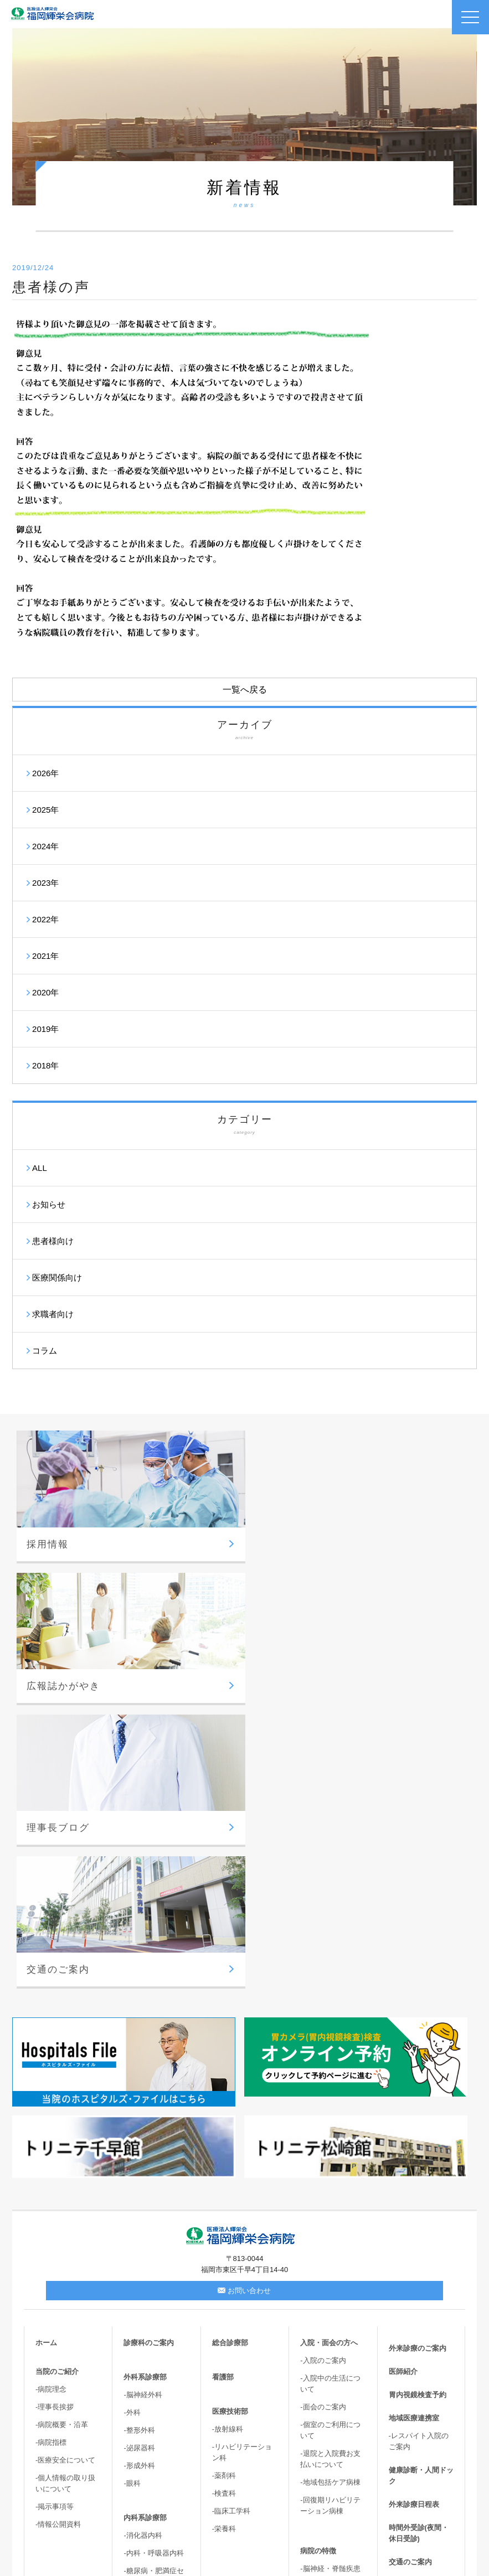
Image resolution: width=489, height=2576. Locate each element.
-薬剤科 (224, 2187)
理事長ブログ (410, 2343)
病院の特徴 (318, 2262)
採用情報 (403, 2297)
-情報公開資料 (58, 2236)
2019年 (45, 1029)
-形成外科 (139, 2177)
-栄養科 (224, 2240)
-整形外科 (139, 2142)
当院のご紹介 (57, 2083)
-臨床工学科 (231, 2222)
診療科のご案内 (148, 2054)
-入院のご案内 (323, 2072)
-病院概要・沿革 (61, 2136)
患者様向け (53, 1241)
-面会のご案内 (323, 2118)
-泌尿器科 (139, 2159)
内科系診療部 (145, 2229)
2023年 (45, 882)
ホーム (46, 2054)
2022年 (45, 919)
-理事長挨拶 (54, 2118)
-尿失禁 (312, 2442)
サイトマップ (410, 2390)
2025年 (45, 809)
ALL (39, 1168)
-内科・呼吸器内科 (153, 2264)
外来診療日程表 (414, 2216)
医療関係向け (57, 1277)
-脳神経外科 (142, 2106)
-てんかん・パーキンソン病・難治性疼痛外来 (332, 2395)
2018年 (45, 1065)
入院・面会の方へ (329, 2054)
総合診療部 (230, 2054)
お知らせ (48, 1204)
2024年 (45, 846)
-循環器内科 (142, 2311)
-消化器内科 (142, 2247)
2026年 (45, 773)
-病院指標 (50, 2154)
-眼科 (131, 2195)
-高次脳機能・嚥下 (330, 2477)
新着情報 (403, 2366)
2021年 (45, 956)
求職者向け (53, 1314)
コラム (44, 1350)
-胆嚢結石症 (319, 2424)
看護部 (223, 2088)
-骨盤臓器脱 (319, 2459)
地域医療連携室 (414, 2129)
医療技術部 (230, 2123)
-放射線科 (227, 2140)
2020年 (45, 992)
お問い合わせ (244, 2002)
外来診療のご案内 (417, 2060)
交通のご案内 (410, 2273)
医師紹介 (403, 2083)
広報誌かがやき (414, 2320)
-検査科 (224, 2205)
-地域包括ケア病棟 (330, 2194)
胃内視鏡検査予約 (417, 2106)
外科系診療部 (145, 2088)
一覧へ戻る (245, 689)
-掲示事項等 (54, 2218)
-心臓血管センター (330, 2338)
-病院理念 (50, 2101)
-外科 (131, 2124)
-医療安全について (65, 2171)
